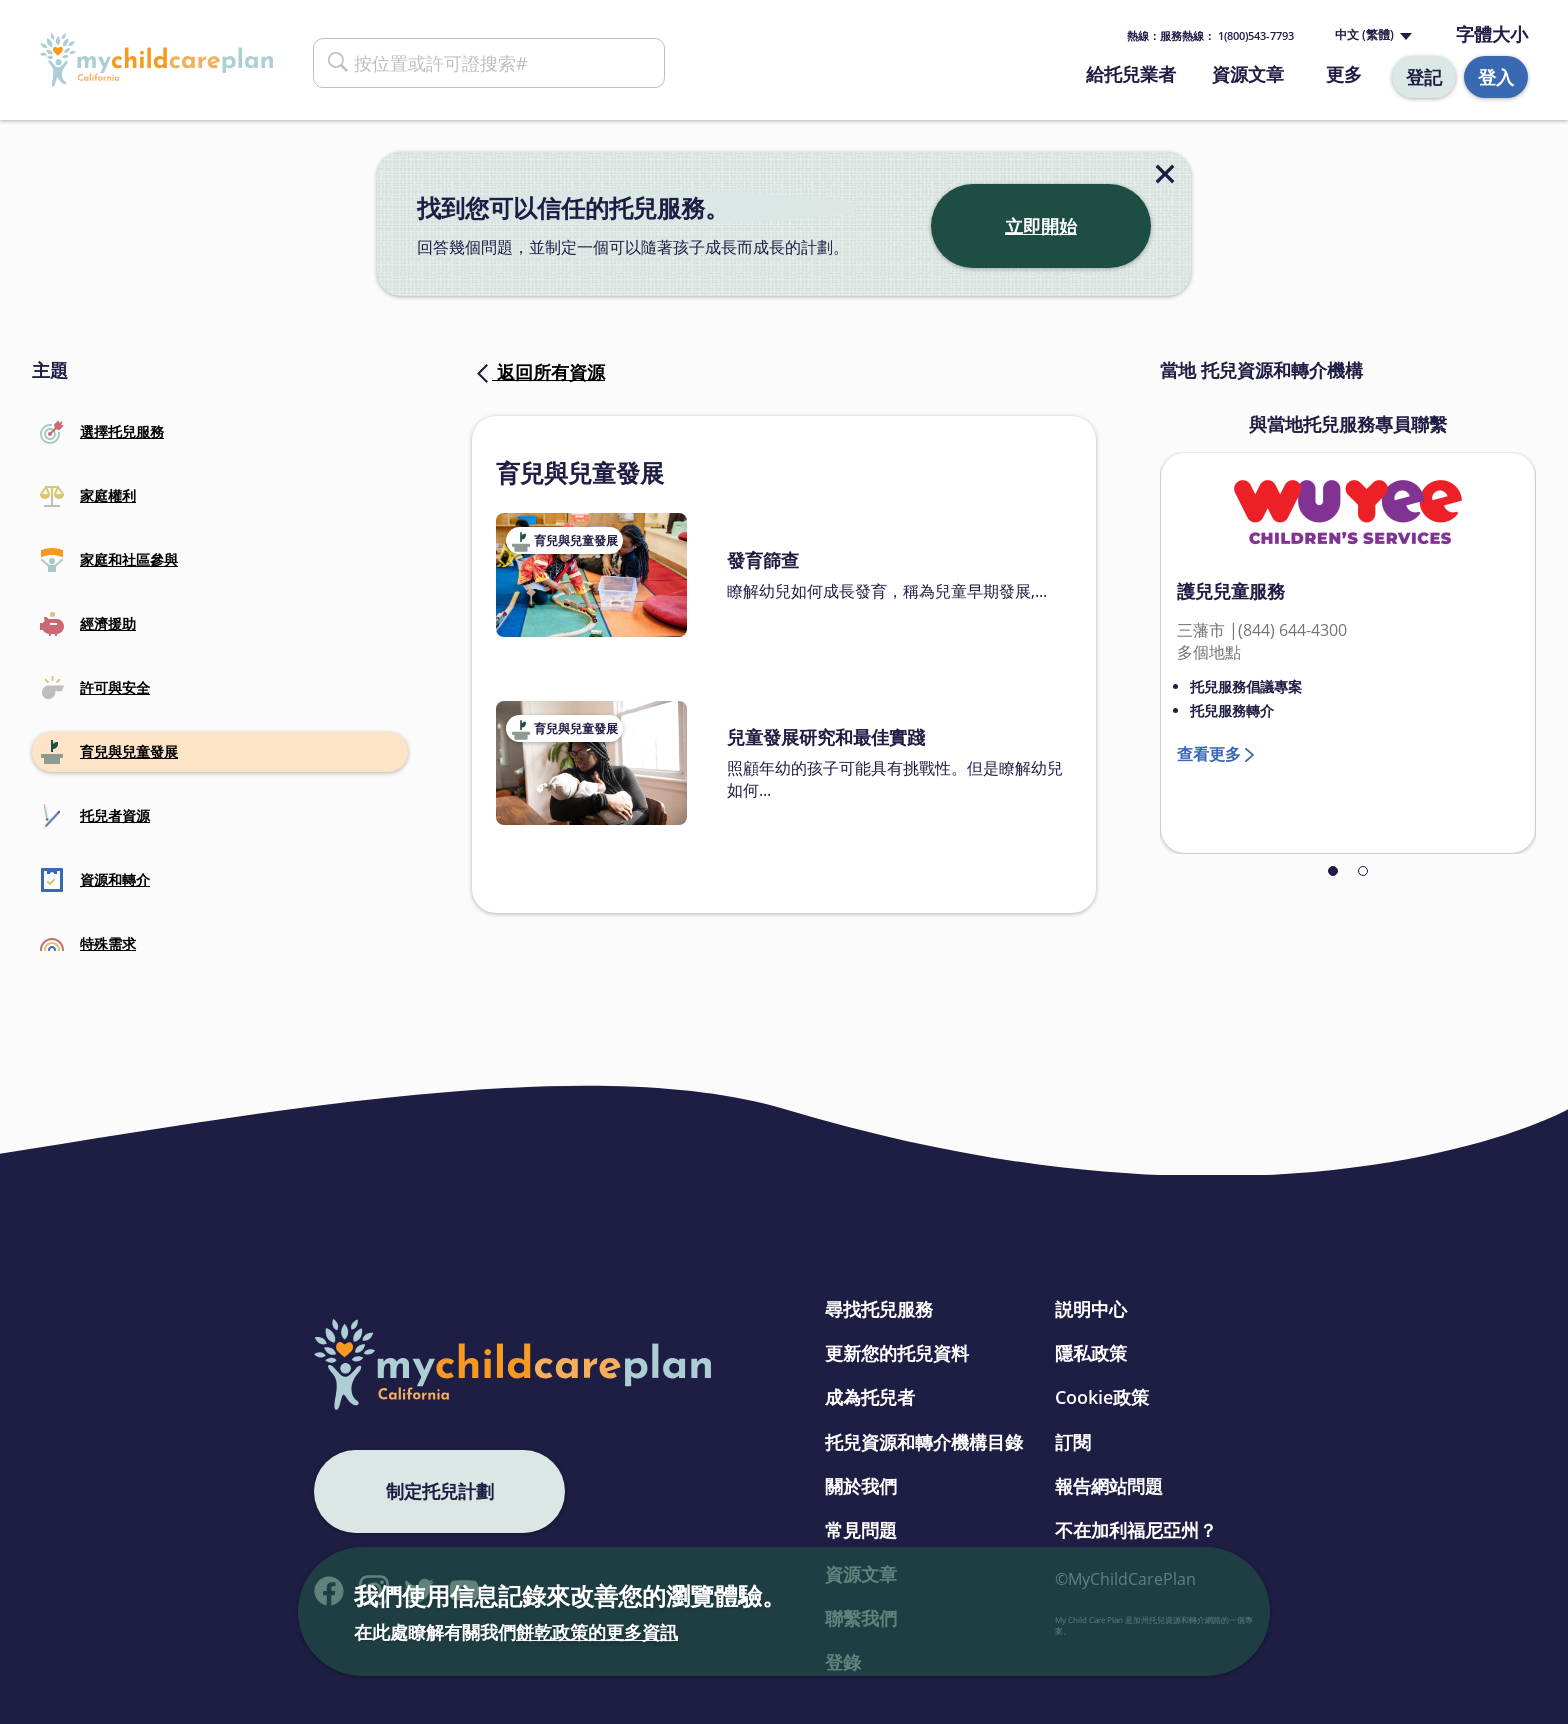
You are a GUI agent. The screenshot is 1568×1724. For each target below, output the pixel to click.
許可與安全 (95, 688)
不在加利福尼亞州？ (1136, 1530)
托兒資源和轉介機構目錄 (924, 1442)
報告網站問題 (1109, 1486)
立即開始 (1041, 226)
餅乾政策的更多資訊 (597, 1632)
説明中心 (1091, 1309)
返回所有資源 (538, 372)
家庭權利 (88, 496)
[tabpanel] (1348, 653)
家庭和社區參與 (109, 560)
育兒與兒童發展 (109, 752)
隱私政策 (1091, 1353)
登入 (1496, 77)
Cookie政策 (1102, 1397)
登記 (1424, 77)
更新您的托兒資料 (897, 1353)
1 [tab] (1333, 871)
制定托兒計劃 (440, 1491)
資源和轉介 (95, 880)
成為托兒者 (870, 1397)
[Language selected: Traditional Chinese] (1371, 35)
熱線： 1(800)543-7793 (1210, 35)
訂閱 (1073, 1442)
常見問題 (861, 1530)
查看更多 (1209, 754)
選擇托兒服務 (102, 432)
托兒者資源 (95, 816)
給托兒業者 (1131, 74)
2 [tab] (1363, 871)
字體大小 (1492, 34)
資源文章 (1248, 74)
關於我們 (861, 1486)
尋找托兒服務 (879, 1309)
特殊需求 (88, 944)
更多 (1344, 74)
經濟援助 (88, 624)
